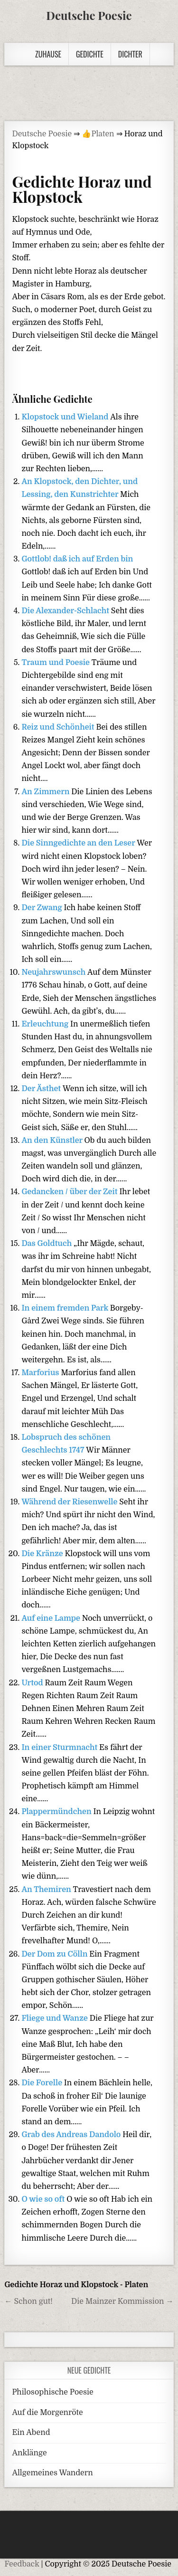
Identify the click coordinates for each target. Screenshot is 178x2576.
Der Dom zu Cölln (55, 1954)
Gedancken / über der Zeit (70, 1192)
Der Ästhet (42, 1088)
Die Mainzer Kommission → (122, 2301)
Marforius (41, 1373)
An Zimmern (46, 792)
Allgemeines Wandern (52, 2473)
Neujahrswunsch (54, 972)
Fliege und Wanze (55, 2018)
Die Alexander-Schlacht (66, 611)
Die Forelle (42, 2083)
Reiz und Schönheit (58, 727)
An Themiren (47, 1889)
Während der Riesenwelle (70, 1502)
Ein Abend (31, 2432)
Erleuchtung (45, 1024)
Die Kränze (43, 1553)
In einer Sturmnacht (60, 1747)
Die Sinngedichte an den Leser (79, 843)
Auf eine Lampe (51, 1618)
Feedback (21, 2564)
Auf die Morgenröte (47, 2412)
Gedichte (89, 54)
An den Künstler (52, 1140)
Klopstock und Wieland (65, 417)
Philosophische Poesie (52, 2392)
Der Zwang (42, 907)
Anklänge (29, 2453)
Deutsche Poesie (88, 15)
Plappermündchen (57, 1811)
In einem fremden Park (65, 1308)
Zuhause (48, 54)
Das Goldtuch (47, 1243)
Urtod (33, 1683)
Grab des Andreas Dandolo (71, 2134)
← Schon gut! (28, 2301)
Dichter (130, 54)
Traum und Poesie (56, 662)
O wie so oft (43, 2199)
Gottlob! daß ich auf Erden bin (77, 559)
